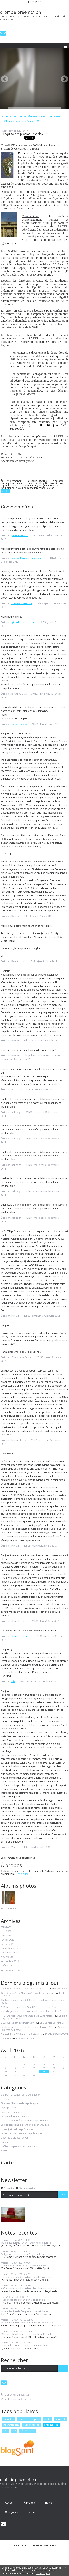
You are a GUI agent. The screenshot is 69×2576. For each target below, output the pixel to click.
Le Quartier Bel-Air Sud (52, 2022)
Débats (5, 2099)
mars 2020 (6, 1935)
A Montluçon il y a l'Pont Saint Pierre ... (21, 2007)
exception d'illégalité (32, 485)
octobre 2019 (8, 1957)
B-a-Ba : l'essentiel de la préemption (20, 2094)
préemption (7, 483)
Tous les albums (9, 1908)
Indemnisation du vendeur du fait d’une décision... (28, 2322)
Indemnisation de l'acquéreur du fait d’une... (25, 2311)
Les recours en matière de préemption (22, 2133)
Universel (6, 2038)
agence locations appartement (28, 558)
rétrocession (27, 2430)
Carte (7, 2162)
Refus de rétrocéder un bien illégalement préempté (29, 2288)
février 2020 (7, 1939)
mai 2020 (6, 1926)
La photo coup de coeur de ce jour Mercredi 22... (27, 2027)
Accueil (9, 2502)
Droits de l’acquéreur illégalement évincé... (24, 2265)
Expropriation (8, 2107)
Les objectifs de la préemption (17, 2129)
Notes (48, 2502)
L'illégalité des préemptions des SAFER (26, 134)
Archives (33, 2512)
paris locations (19, 535)
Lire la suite (22, 1873)
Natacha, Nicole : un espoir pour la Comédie (25, 2011)
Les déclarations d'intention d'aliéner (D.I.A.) (25, 2124)
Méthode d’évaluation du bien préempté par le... (27, 2334)
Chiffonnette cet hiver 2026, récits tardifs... (24, 2000)
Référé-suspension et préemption (19, 2146)
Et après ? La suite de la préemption (20, 2103)
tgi (18, 485)
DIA (14, 2430)
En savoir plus (43, 2573)
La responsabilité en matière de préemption (25, 2120)
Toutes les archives (10, 1970)
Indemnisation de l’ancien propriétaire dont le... (27, 2242)
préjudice (8, 2419)
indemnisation (11, 2424)
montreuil (60, 2419)
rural (13, 485)
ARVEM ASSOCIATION (56, 2034)
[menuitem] (24, 116)
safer (61, 480)
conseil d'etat (46, 487)
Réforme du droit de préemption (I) (21, 121)
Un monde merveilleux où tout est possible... (25, 1988)
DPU (5, 2430)
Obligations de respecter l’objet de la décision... (27, 2254)
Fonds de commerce (12, 2112)
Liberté (57, 2011)
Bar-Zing (51, 2007)
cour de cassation (28, 487)
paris (47, 2419)
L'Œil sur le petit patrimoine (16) (18, 2022)
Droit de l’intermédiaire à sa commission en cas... (27, 2345)
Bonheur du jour (25, 2038)
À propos (29, 2502)
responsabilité (31, 2424)
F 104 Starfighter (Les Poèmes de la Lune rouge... (27, 2015)
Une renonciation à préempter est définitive (23, 115)
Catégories (11, 2512)
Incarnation (60, 1988)
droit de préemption (20, 12)
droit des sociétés (21, 1636)
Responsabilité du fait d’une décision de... (24, 2299)
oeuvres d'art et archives (15, 2137)
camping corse (19, 724)
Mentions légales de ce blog (45, 2545)
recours (19, 483)
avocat (53, 483)
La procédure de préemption (17, 2116)
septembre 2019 (10, 1961)
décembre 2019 (9, 1948)
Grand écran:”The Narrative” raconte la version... (27, 1992)
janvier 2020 (7, 1944)
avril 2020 (6, 1931)
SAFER (43, 480)
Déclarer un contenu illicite (23, 2545)
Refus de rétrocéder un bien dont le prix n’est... (26, 2277)
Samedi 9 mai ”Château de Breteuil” (20, 2034)
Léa (13, 1681)
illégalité (43, 483)
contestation (31, 483)
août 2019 (6, 1965)
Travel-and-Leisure (21, 603)
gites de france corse (23, 622)
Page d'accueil (56, 115)
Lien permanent (11, 480)
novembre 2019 (9, 1952)
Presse (5, 2142)
